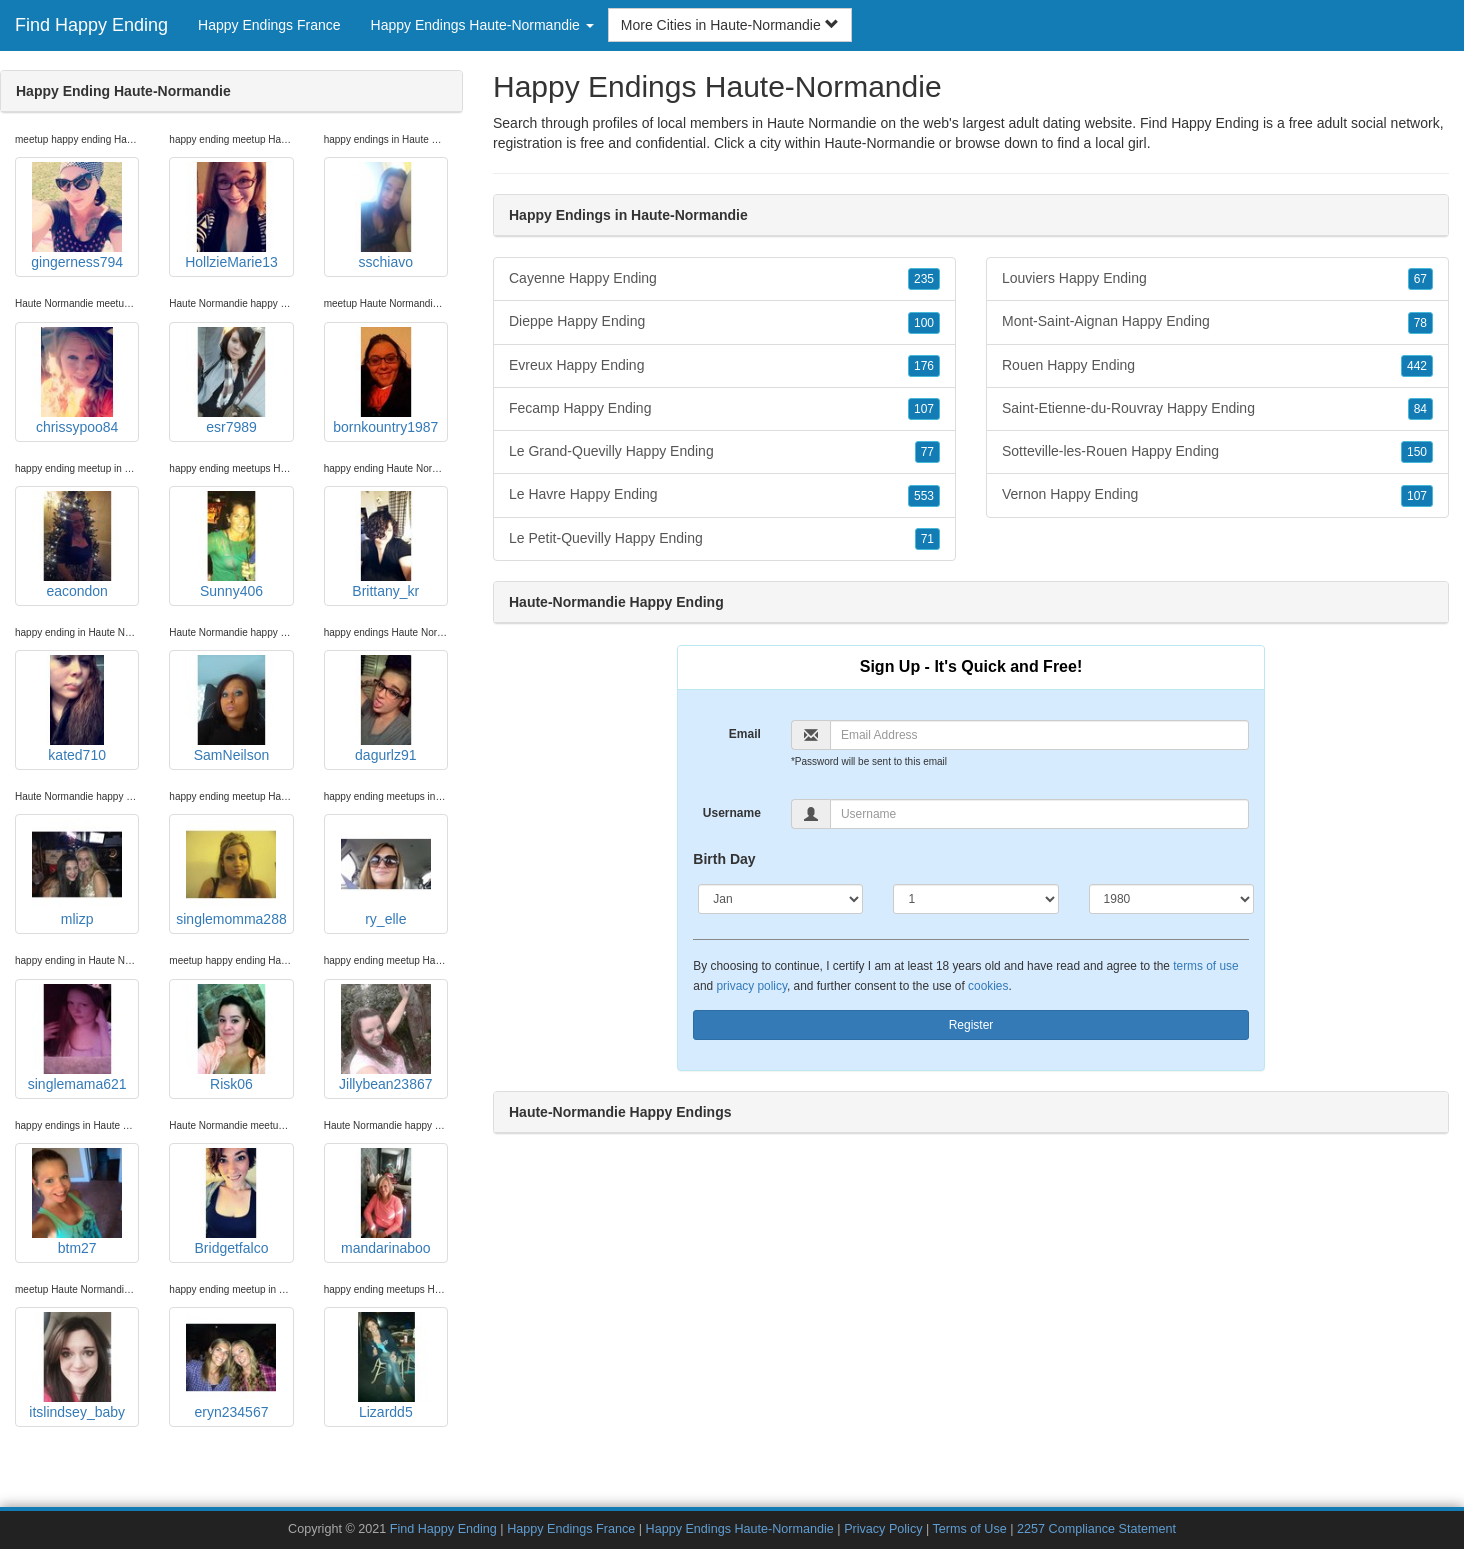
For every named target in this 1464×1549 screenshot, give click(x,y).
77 (927, 452)
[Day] (975, 899)
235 (924, 279)
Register (971, 1025)
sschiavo (386, 216)
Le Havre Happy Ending (724, 495)
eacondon (77, 545)
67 (1420, 279)
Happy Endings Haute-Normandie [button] (482, 25)
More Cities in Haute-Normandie (730, 25)
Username (732, 813)
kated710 (77, 709)
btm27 (77, 1202)
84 (1420, 409)
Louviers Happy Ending (1217, 279)
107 (924, 409)
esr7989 (231, 381)
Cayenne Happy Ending (724, 279)
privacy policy (751, 986)
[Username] (1039, 814)
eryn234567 (231, 1366)
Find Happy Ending (91, 25)
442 (1417, 366)
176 (924, 366)
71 (927, 539)
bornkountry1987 (385, 381)
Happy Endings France (269, 25)
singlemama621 (77, 1038)
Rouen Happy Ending (1217, 366)
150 (1417, 452)
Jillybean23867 (385, 1038)
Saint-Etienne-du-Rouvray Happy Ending (1217, 409)
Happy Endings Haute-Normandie (740, 1529)
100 (924, 323)
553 (924, 496)
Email (745, 734)
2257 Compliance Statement (1096, 1529)
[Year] (1171, 899)
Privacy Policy (883, 1529)
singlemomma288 (231, 873)
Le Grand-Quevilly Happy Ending (724, 452)
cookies (988, 986)
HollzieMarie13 (231, 216)
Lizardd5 (386, 1366)
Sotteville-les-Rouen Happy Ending (1217, 452)
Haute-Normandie (879, 143)
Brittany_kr (386, 545)
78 (1420, 323)
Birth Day (724, 859)
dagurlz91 (386, 709)
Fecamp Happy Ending (724, 409)
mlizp (77, 873)
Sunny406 (231, 545)
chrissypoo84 (77, 381)
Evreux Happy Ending (724, 366)
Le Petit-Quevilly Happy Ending (724, 539)
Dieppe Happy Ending (724, 322)
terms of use (1205, 966)
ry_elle (386, 873)
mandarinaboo (386, 1202)
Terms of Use (970, 1529)
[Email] (1039, 735)
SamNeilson (231, 709)
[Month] (780, 899)
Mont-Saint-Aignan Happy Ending (1217, 322)
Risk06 (231, 1038)
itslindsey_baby (77, 1366)
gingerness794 (77, 216)
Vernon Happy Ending (1217, 495)
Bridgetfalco (231, 1202)
